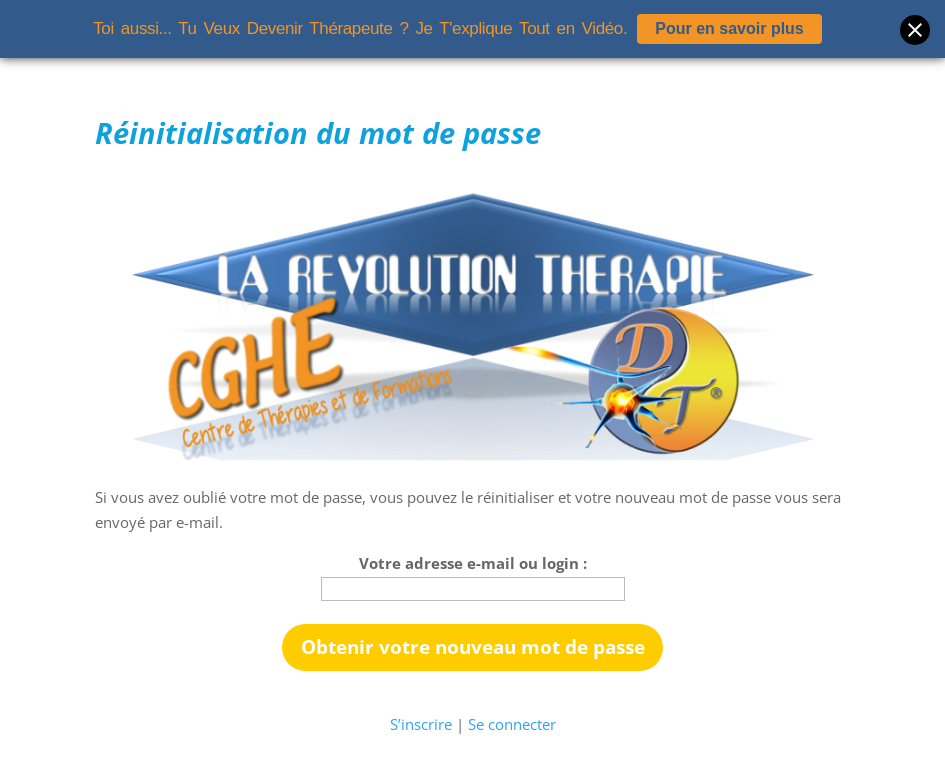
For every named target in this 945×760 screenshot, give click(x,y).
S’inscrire (421, 724)
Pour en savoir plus (729, 28)
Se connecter (512, 724)
